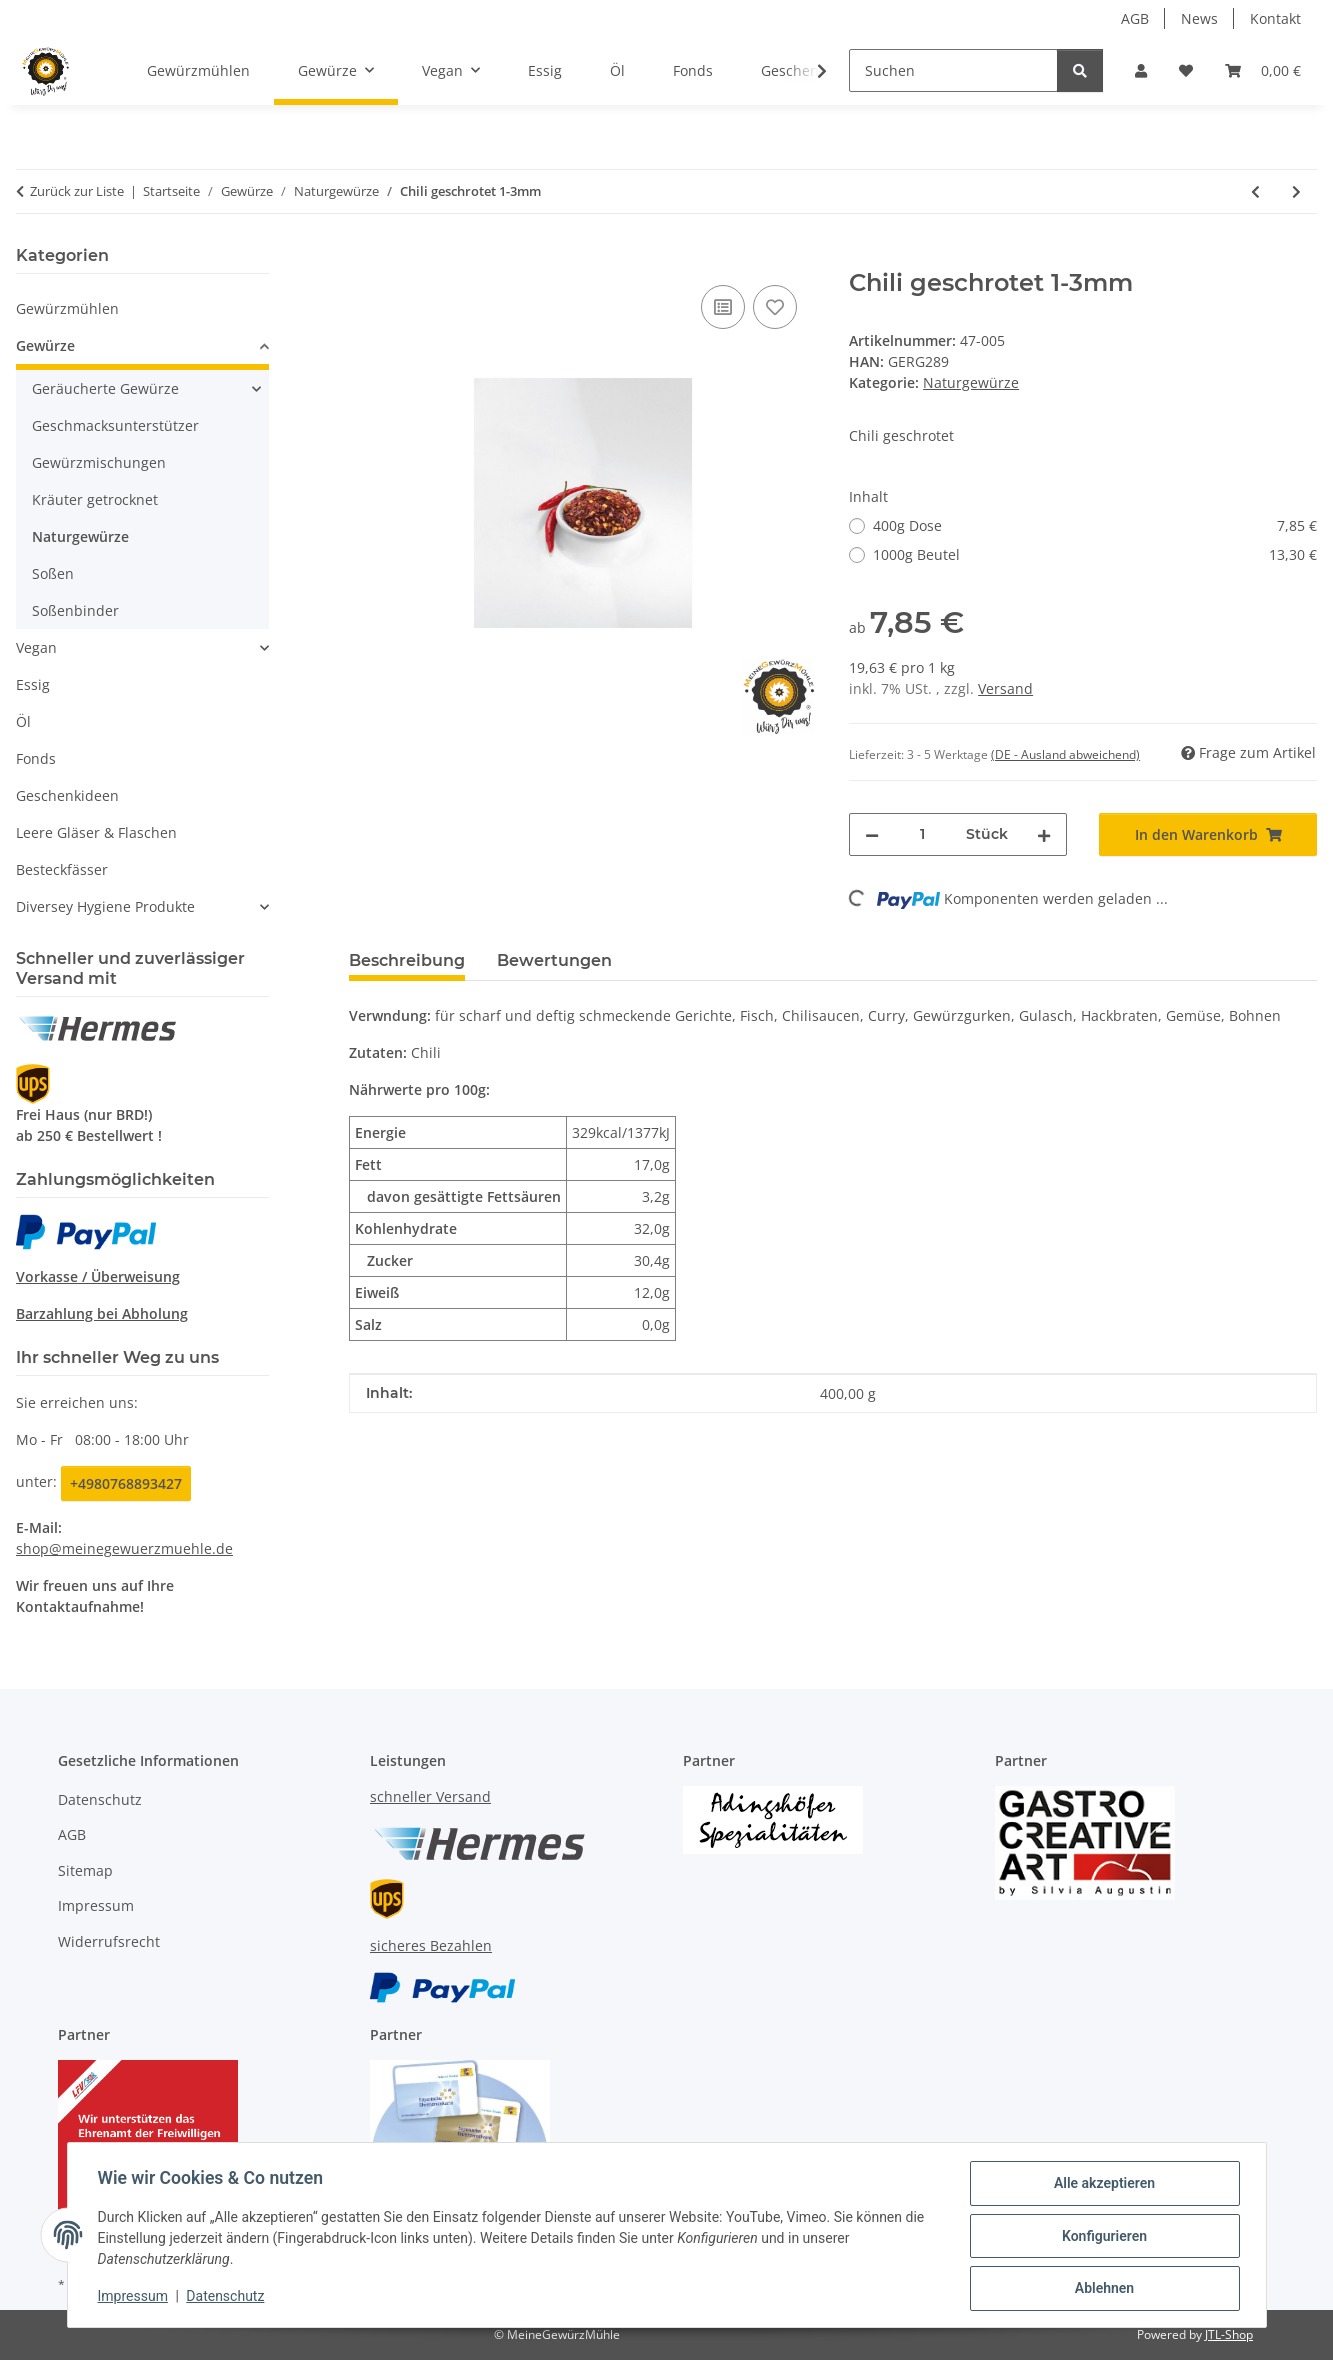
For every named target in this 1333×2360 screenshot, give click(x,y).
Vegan (36, 647)
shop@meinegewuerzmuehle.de (124, 1548)
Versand (1005, 688)
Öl (23, 721)
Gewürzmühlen (67, 308)
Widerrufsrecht (109, 1941)
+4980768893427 (126, 1483)
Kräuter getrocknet (95, 499)
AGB (1135, 18)
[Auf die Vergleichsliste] (723, 307)
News (1199, 18)
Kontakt (1275, 18)
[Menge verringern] (872, 834)
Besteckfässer (62, 869)
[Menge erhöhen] (1044, 834)
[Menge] (922, 834)
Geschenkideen (67, 795)
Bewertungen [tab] (554, 960)
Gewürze (45, 345)
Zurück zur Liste (77, 191)
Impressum (135, 2298)
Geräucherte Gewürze (105, 388)
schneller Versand (430, 1796)
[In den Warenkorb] (365, 258)
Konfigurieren (1102, 2237)
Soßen (53, 573)
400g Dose (1095, 525)
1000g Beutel (1095, 554)
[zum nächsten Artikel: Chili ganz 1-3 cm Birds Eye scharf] (1296, 191)
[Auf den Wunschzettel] (775, 307)
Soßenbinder (75, 610)
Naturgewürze (971, 382)
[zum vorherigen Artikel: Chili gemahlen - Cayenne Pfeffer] (1255, 191)
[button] (1141, 70)
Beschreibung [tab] (407, 960)
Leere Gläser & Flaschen (96, 832)
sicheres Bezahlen (431, 1945)
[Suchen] (953, 70)
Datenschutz (227, 2298)
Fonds (36, 758)
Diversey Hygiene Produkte (105, 906)
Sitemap (85, 1870)
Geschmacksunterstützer (115, 425)
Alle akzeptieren (1102, 2185)
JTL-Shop (1229, 2334)
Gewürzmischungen (99, 462)
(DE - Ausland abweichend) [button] (1065, 754)
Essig (33, 684)
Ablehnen (1102, 2289)
